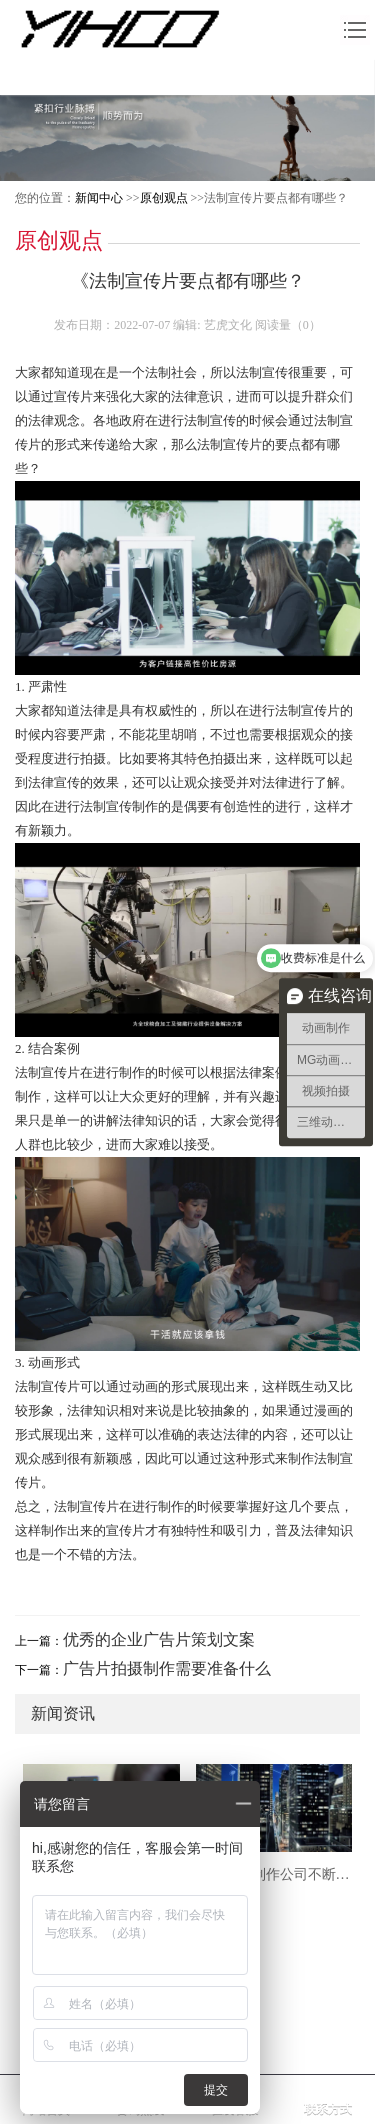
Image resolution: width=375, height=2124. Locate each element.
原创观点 (164, 198)
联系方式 (328, 2109)
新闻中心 (99, 198)
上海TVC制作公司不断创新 (274, 1874)
